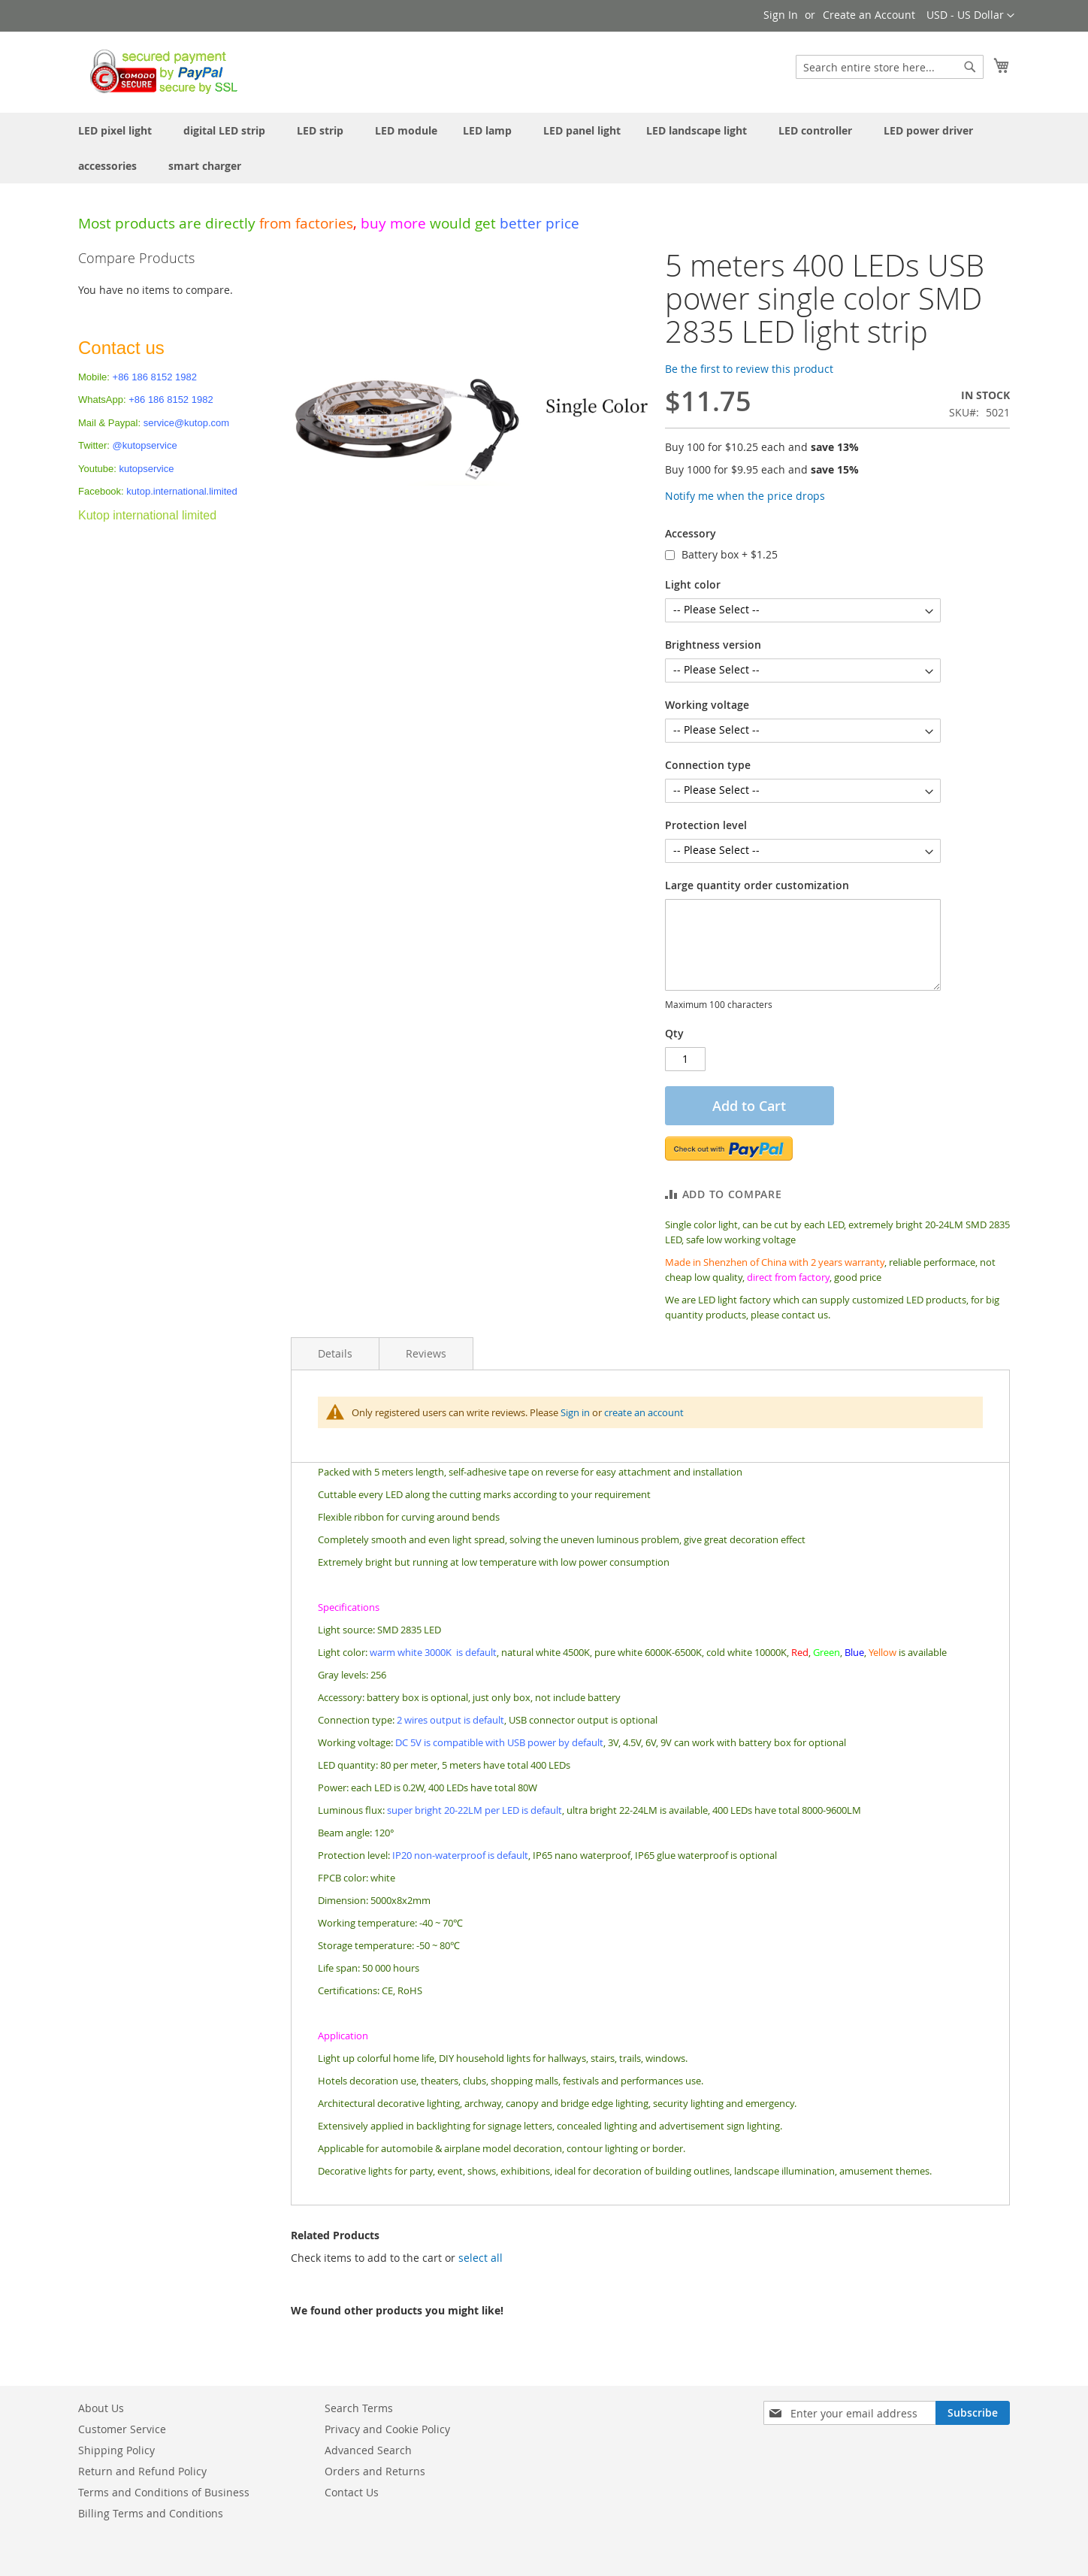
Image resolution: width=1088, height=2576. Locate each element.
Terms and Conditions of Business (163, 2492)
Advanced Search (368, 2450)
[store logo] (159, 71)
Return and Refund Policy (142, 2471)
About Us (101, 2408)
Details (335, 1353)
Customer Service (122, 2429)
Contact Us (352, 2492)
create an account (644, 1412)
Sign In (780, 15)
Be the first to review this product (749, 369)
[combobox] (890, 67)
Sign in (575, 1412)
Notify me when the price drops (745, 496)
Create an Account (869, 15)
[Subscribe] (972, 2413)
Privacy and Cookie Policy (387, 2429)
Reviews (426, 1353)
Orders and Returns (375, 2471)
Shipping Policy (116, 2450)
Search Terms (359, 2408)
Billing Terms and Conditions (150, 2513)
